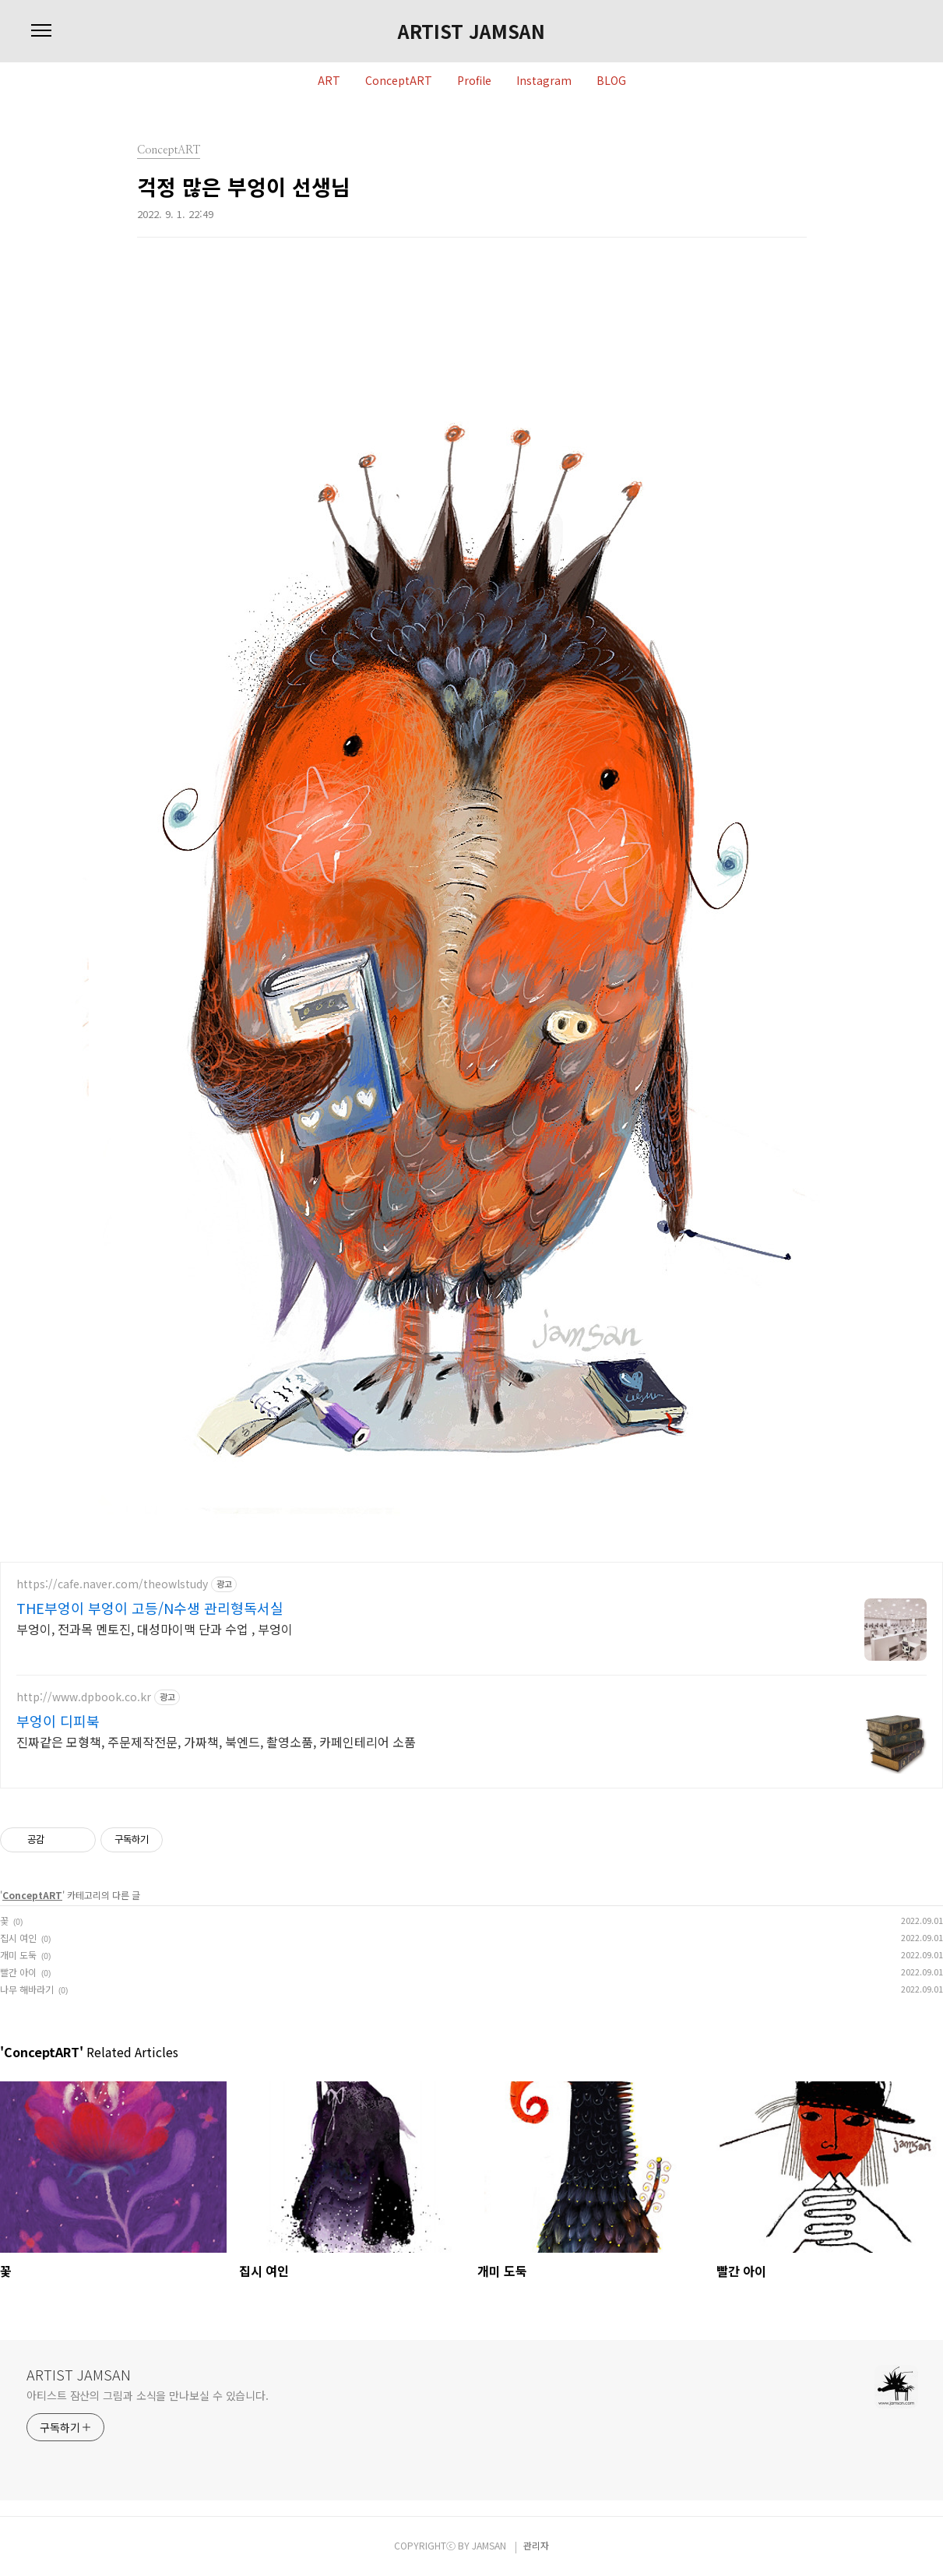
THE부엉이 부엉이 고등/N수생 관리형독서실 (149, 1607)
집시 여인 (18, 1937)
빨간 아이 (18, 1972)
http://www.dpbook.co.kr (83, 1697)
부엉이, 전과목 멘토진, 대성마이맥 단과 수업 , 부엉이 (154, 1628)
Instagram (544, 81)
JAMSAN (489, 2545)
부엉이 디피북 (58, 1720)
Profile (474, 81)
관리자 (536, 2545)
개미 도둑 (18, 1954)
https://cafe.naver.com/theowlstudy (112, 1584)
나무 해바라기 (27, 1989)
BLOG (611, 81)
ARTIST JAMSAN (471, 31)
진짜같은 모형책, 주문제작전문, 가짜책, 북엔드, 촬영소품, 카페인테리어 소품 (216, 1741)
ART (329, 81)
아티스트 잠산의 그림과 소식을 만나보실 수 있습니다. (147, 2395)
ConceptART (398, 81)
